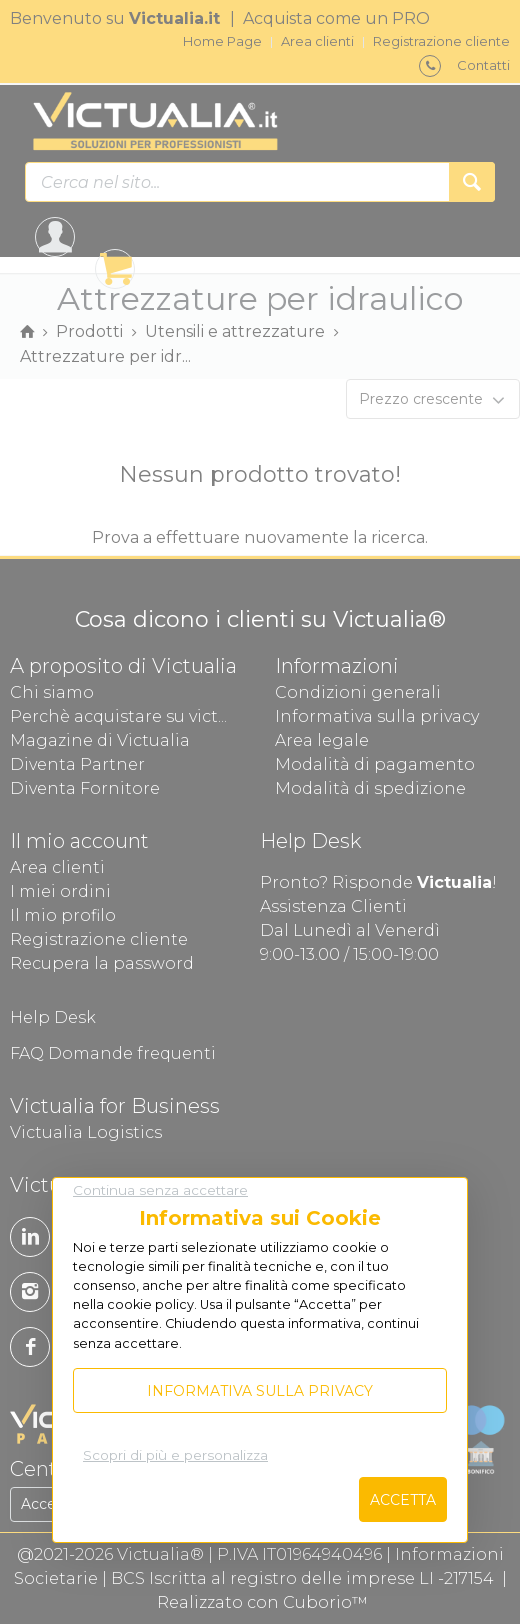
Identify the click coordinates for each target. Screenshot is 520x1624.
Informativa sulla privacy (260, 1391)
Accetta (403, 1500)
